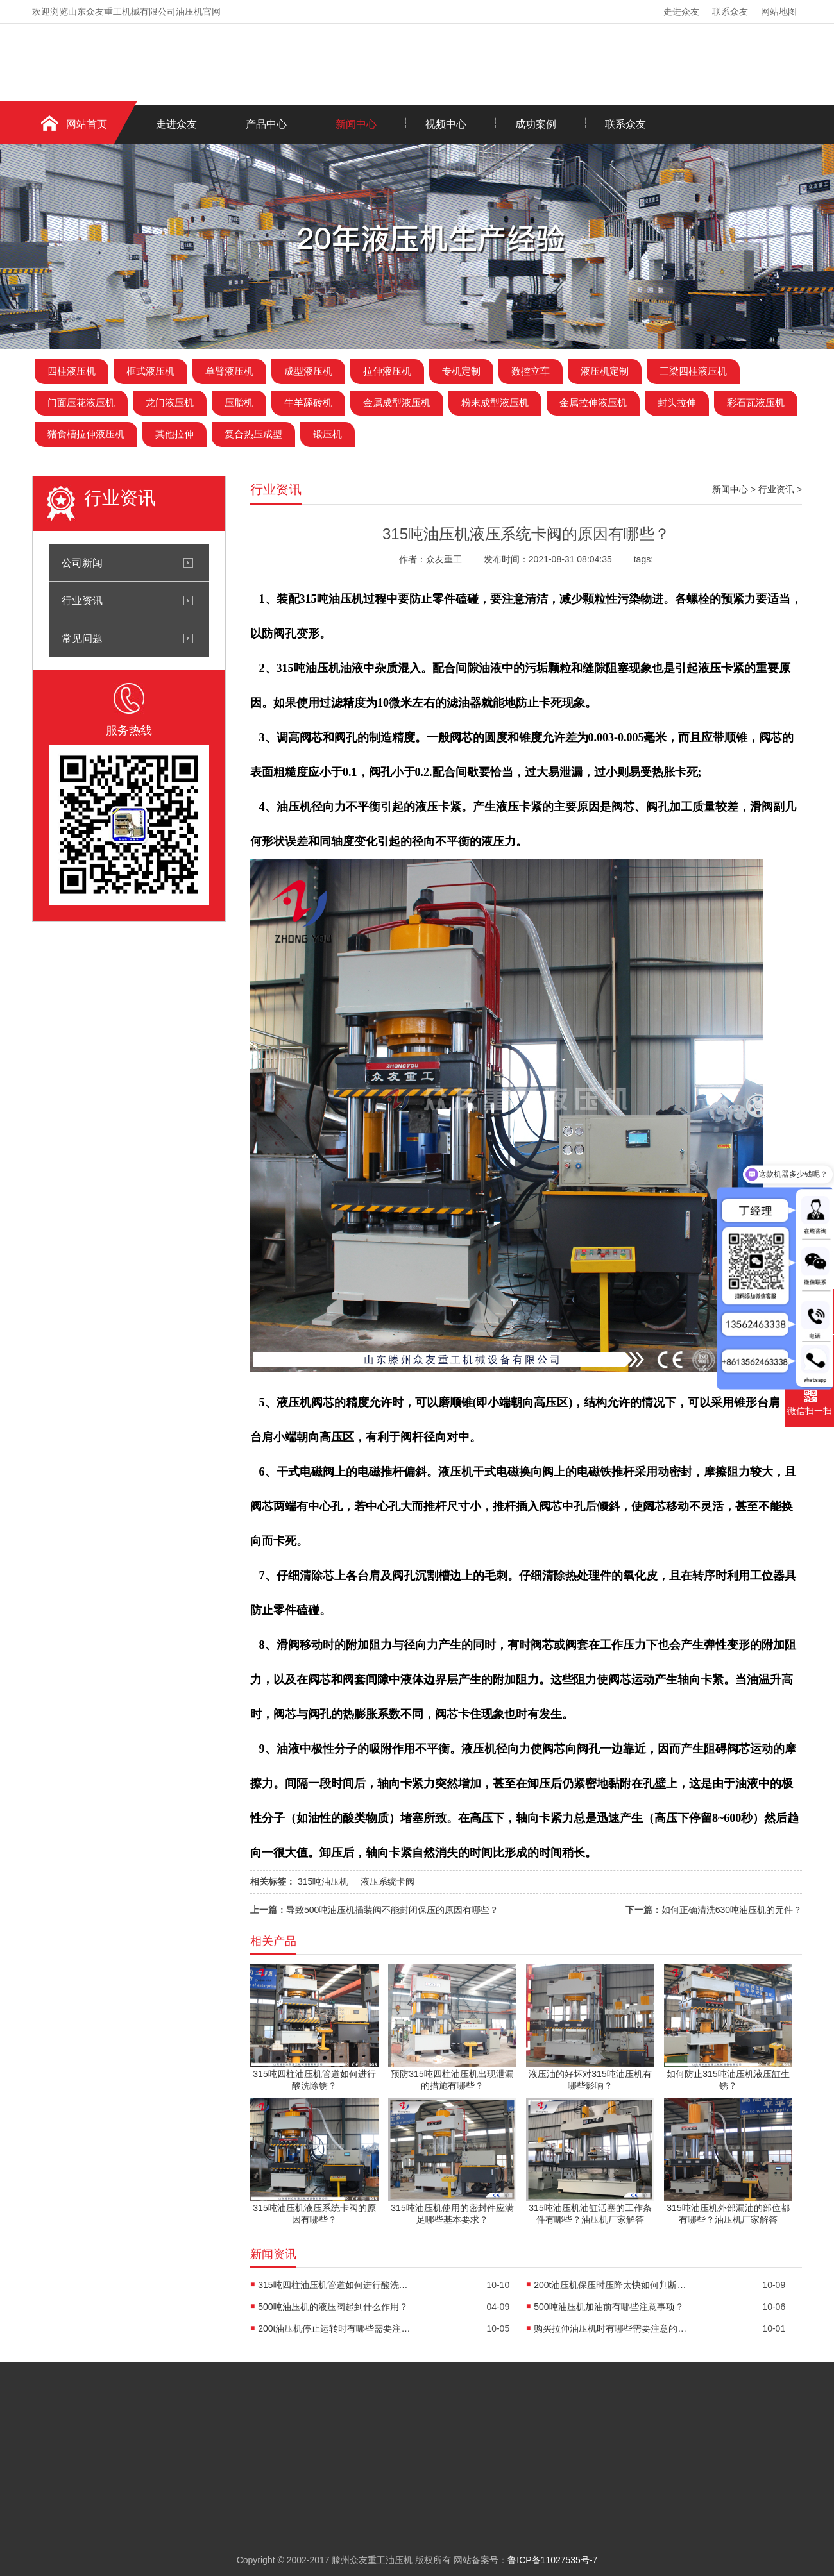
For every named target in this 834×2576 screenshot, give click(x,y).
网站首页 (86, 124)
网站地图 (779, 11)
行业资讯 (82, 600)
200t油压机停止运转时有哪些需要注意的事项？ (335, 2328)
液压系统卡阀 (387, 1881)
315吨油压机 (323, 1881)
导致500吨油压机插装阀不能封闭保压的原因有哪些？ (392, 1910)
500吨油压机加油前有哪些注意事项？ (608, 2307)
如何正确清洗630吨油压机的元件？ (731, 1910)
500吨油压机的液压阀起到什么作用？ (332, 2307)
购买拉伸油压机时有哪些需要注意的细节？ (611, 2328)
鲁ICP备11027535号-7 (552, 2560)
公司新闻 (82, 562)
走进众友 (681, 11)
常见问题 (82, 638)
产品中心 (266, 124)
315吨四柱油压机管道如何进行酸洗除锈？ (335, 2285)
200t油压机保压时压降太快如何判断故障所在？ (611, 2285)
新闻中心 (356, 124)
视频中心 (445, 124)
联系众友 (730, 11)
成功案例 (535, 124)
